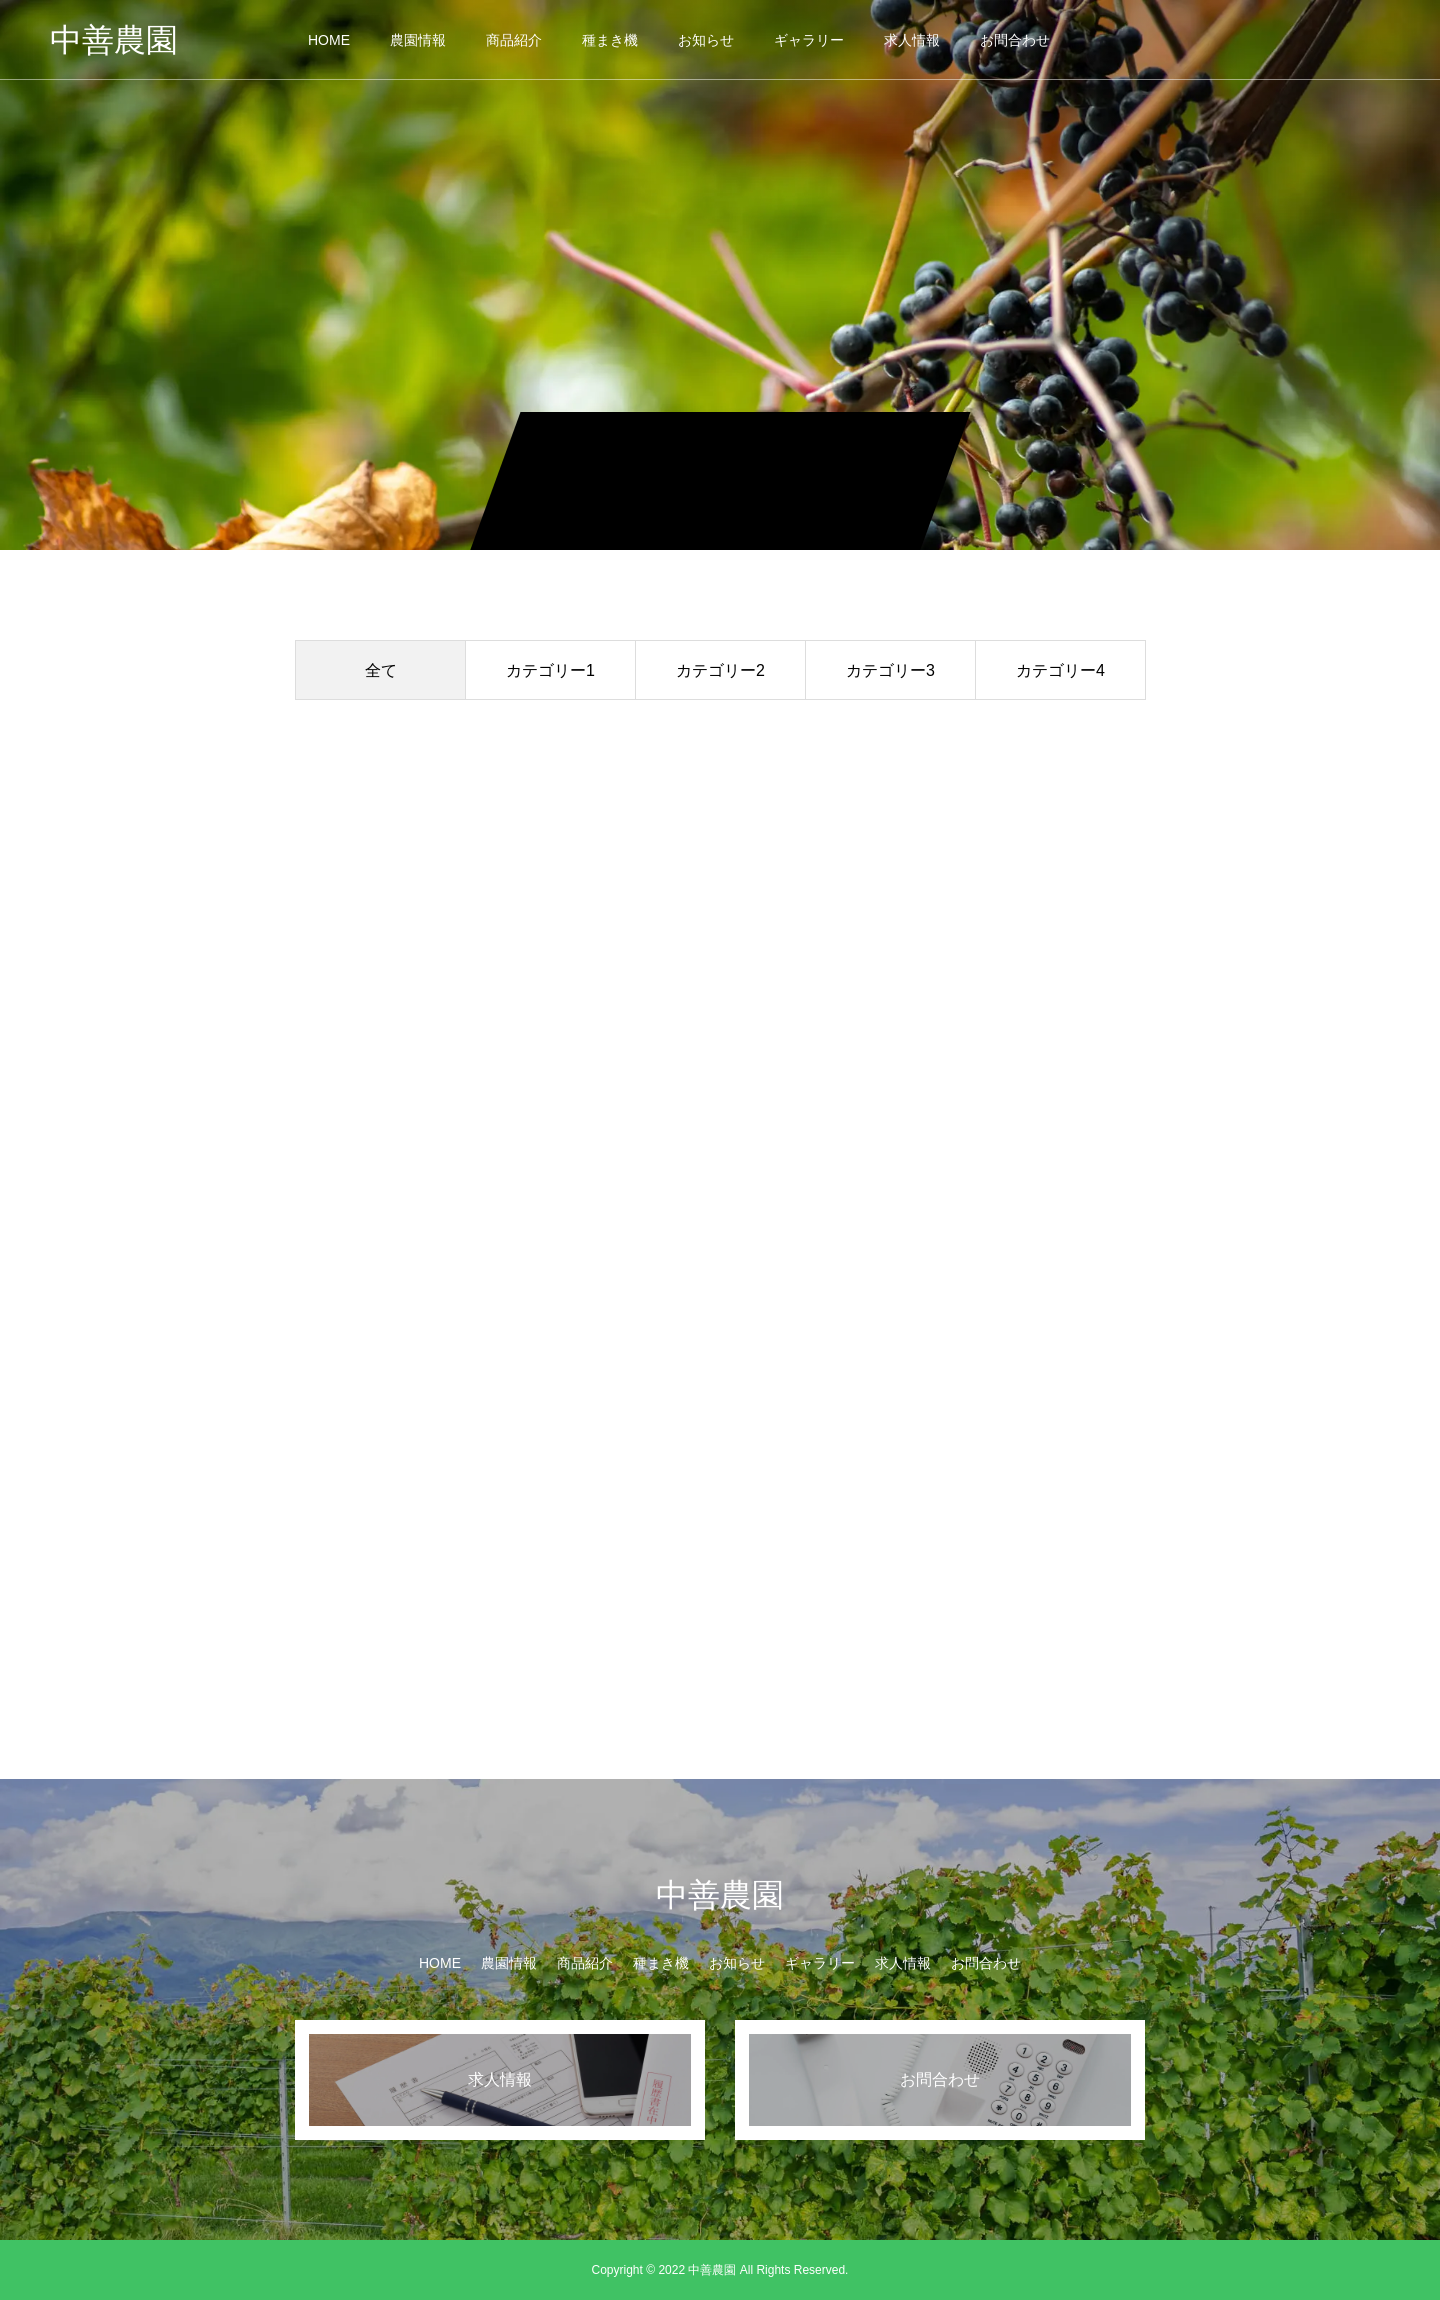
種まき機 (610, 40)
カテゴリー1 (550, 670)
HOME (329, 40)
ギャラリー (809, 40)
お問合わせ (1015, 40)
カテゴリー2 (720, 670)
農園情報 (418, 40)
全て (381, 670)
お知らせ (706, 40)
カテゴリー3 (890, 670)
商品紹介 (514, 40)
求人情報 (912, 40)
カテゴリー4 (1060, 670)
